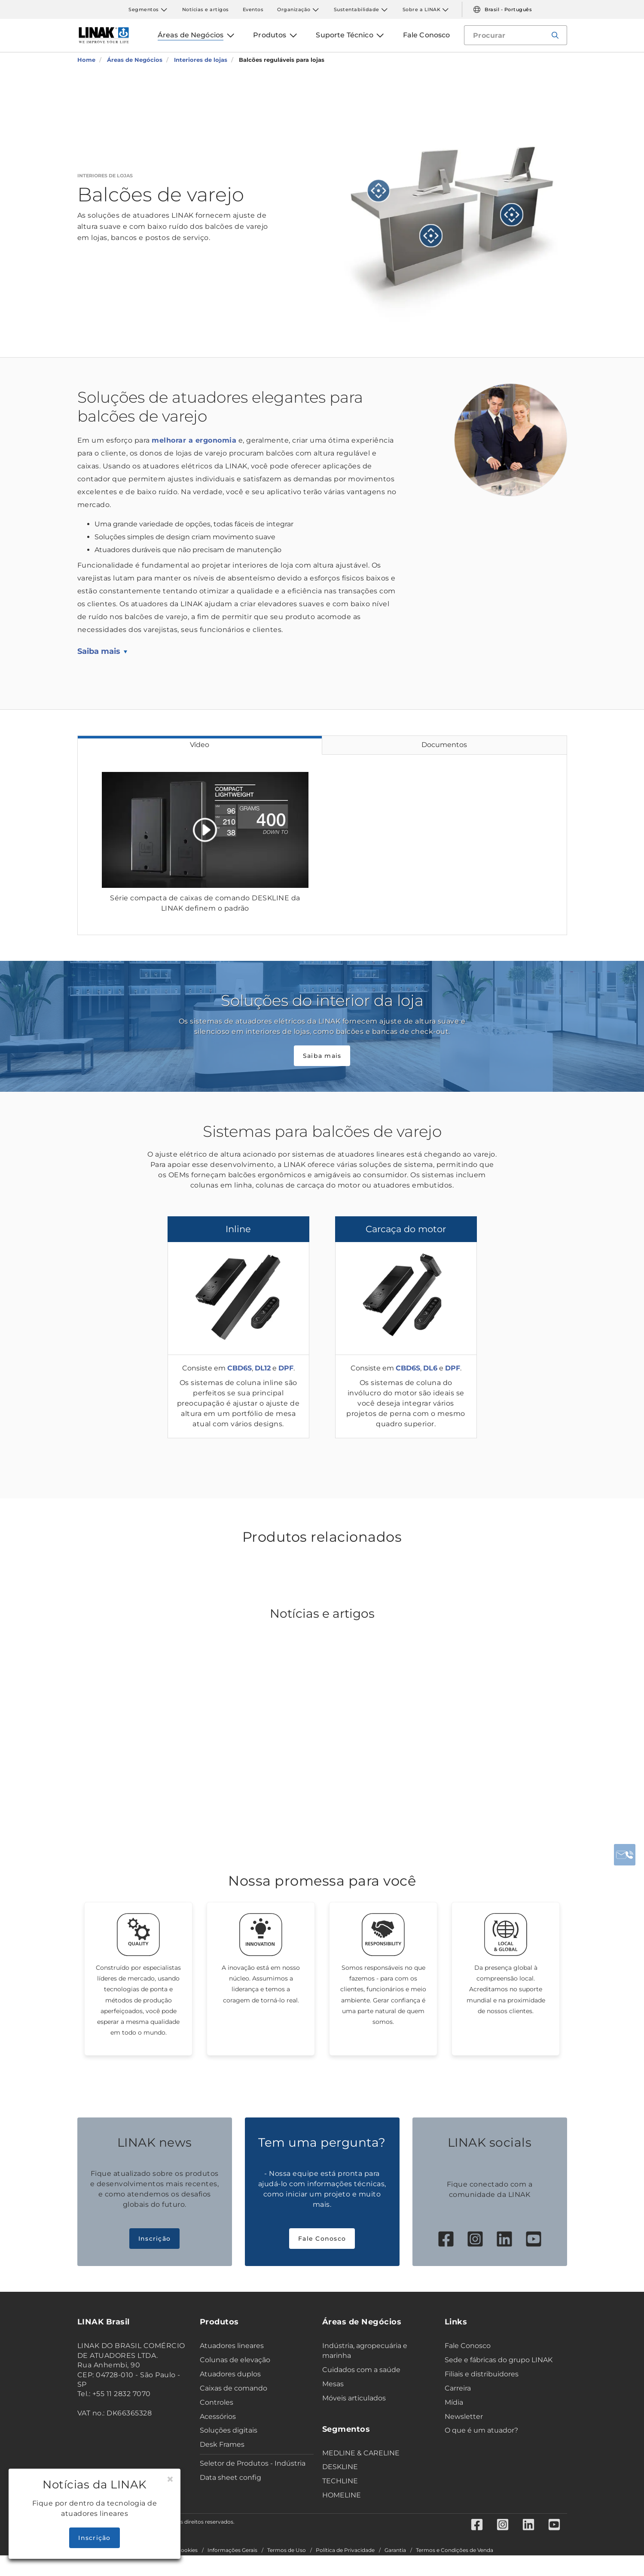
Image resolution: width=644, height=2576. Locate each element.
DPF (285, 1368)
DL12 (263, 1368)
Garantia (395, 2550)
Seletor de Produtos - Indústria (252, 2463)
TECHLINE (340, 2481)
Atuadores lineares (232, 2346)
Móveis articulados (354, 2398)
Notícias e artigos (205, 9)
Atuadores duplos (230, 2374)
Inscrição (154, 2238)
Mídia (454, 2402)
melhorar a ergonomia (194, 440)
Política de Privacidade (345, 2550)
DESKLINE (340, 2467)
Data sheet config (230, 2477)
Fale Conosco (322, 2238)
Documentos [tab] (444, 745)
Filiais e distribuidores (482, 2374)
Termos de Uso (286, 2550)
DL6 (430, 1368)
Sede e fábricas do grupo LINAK (498, 2360)
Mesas (333, 2384)
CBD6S (239, 1368)
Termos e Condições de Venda (454, 2550)
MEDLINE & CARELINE (361, 2453)
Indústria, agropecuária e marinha (364, 2351)
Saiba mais (98, 651)
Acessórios (218, 2416)
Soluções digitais (228, 2430)
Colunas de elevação (235, 2360)
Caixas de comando (233, 2388)
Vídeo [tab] (199, 745)
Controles (216, 2402)
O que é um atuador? (481, 2430)
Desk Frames (222, 2444)
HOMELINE (341, 2495)
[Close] (170, 2479)
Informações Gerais (232, 2550)
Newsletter (464, 2416)
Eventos (253, 9)
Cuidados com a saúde (361, 2370)
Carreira (458, 2388)
